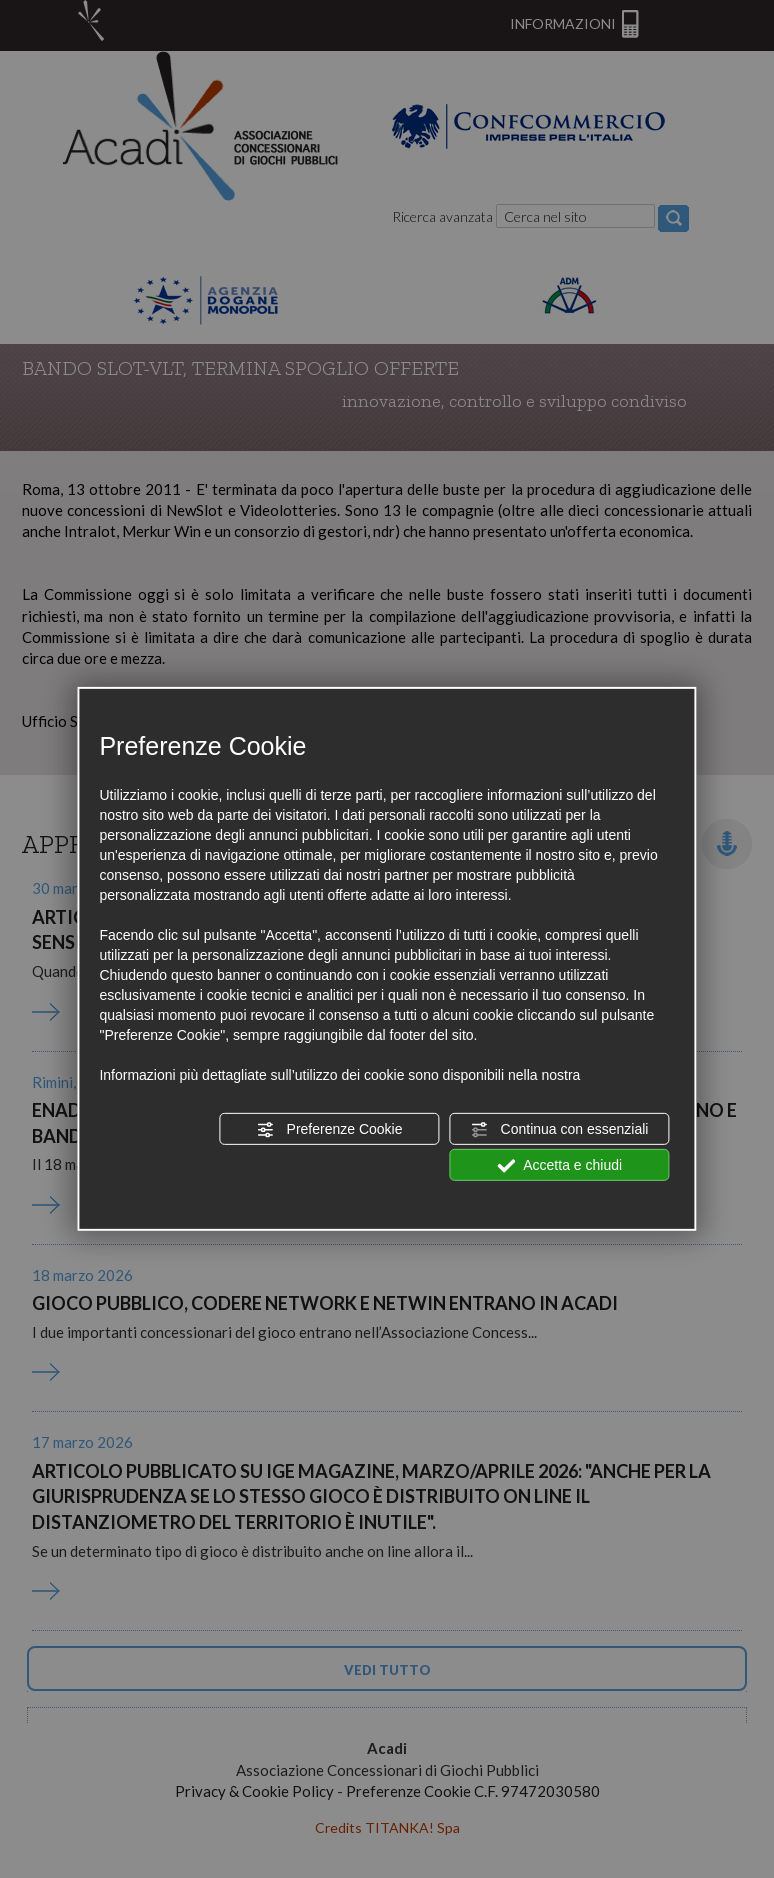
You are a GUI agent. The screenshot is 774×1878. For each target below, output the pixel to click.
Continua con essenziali (560, 1130)
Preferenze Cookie (330, 1130)
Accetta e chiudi (559, 1166)
